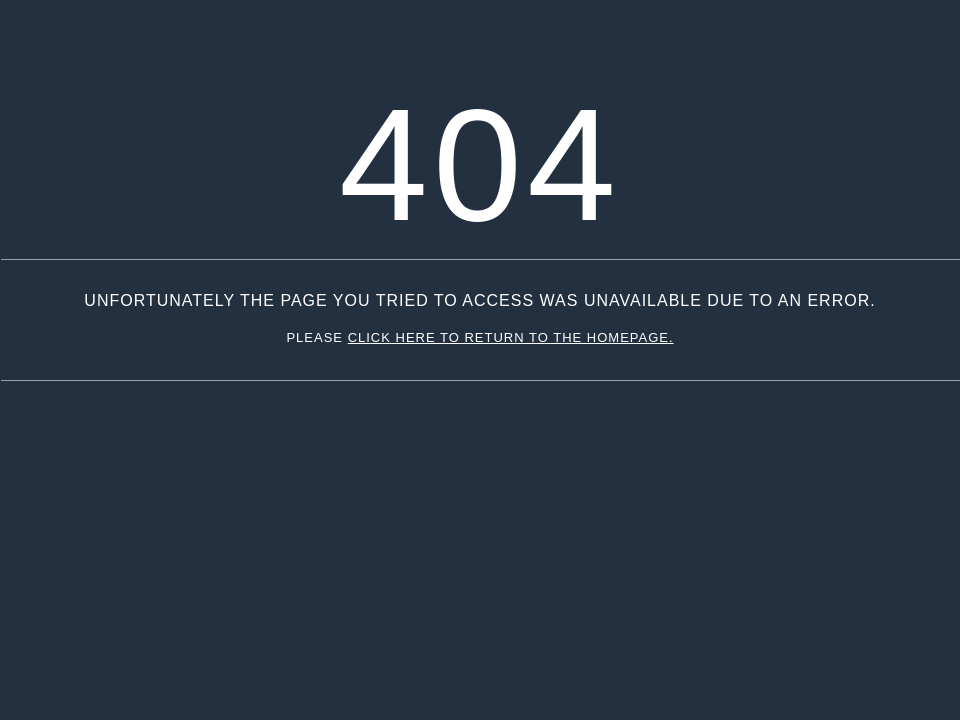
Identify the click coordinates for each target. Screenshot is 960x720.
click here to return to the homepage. (511, 337)
